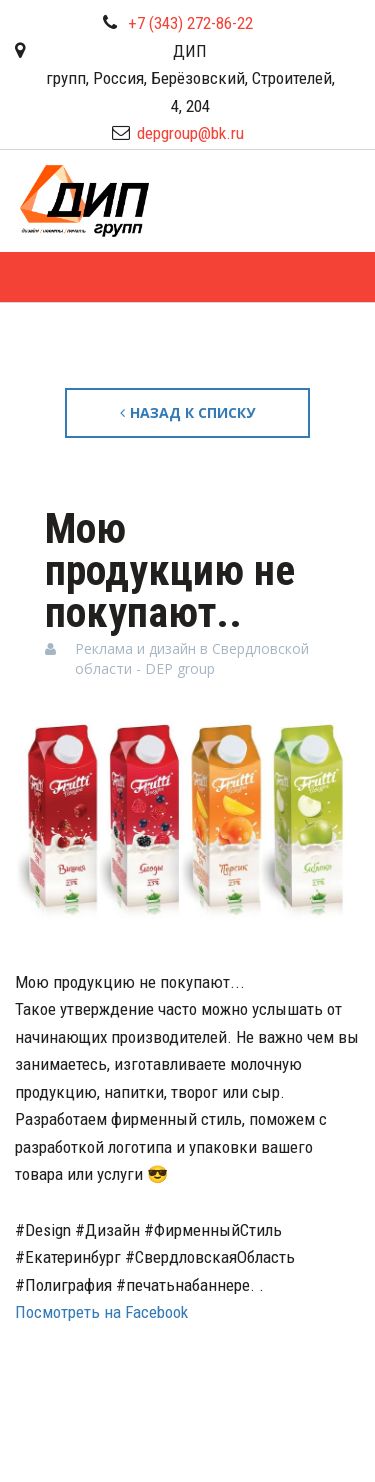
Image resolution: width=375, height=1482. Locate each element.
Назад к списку (187, 412)
